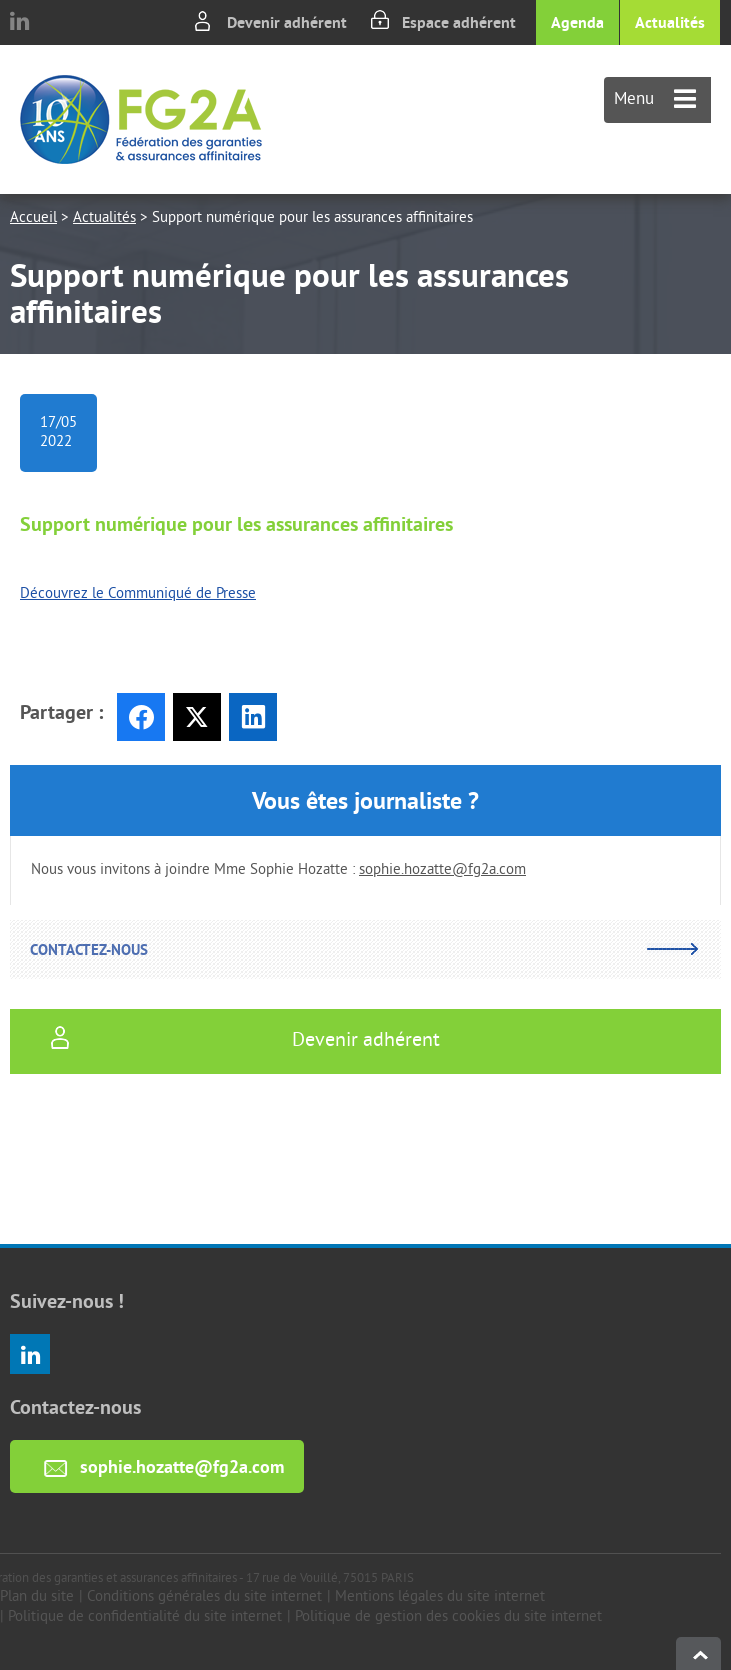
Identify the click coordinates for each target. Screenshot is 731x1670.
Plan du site (37, 1597)
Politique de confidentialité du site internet (145, 1617)
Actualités (670, 22)
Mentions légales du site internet (440, 1597)
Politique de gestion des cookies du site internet (448, 1617)
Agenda (577, 22)
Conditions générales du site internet (204, 1597)
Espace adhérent (459, 22)
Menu (655, 100)
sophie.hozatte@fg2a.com (442, 870)
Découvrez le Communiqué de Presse (138, 594)
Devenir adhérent (287, 22)
